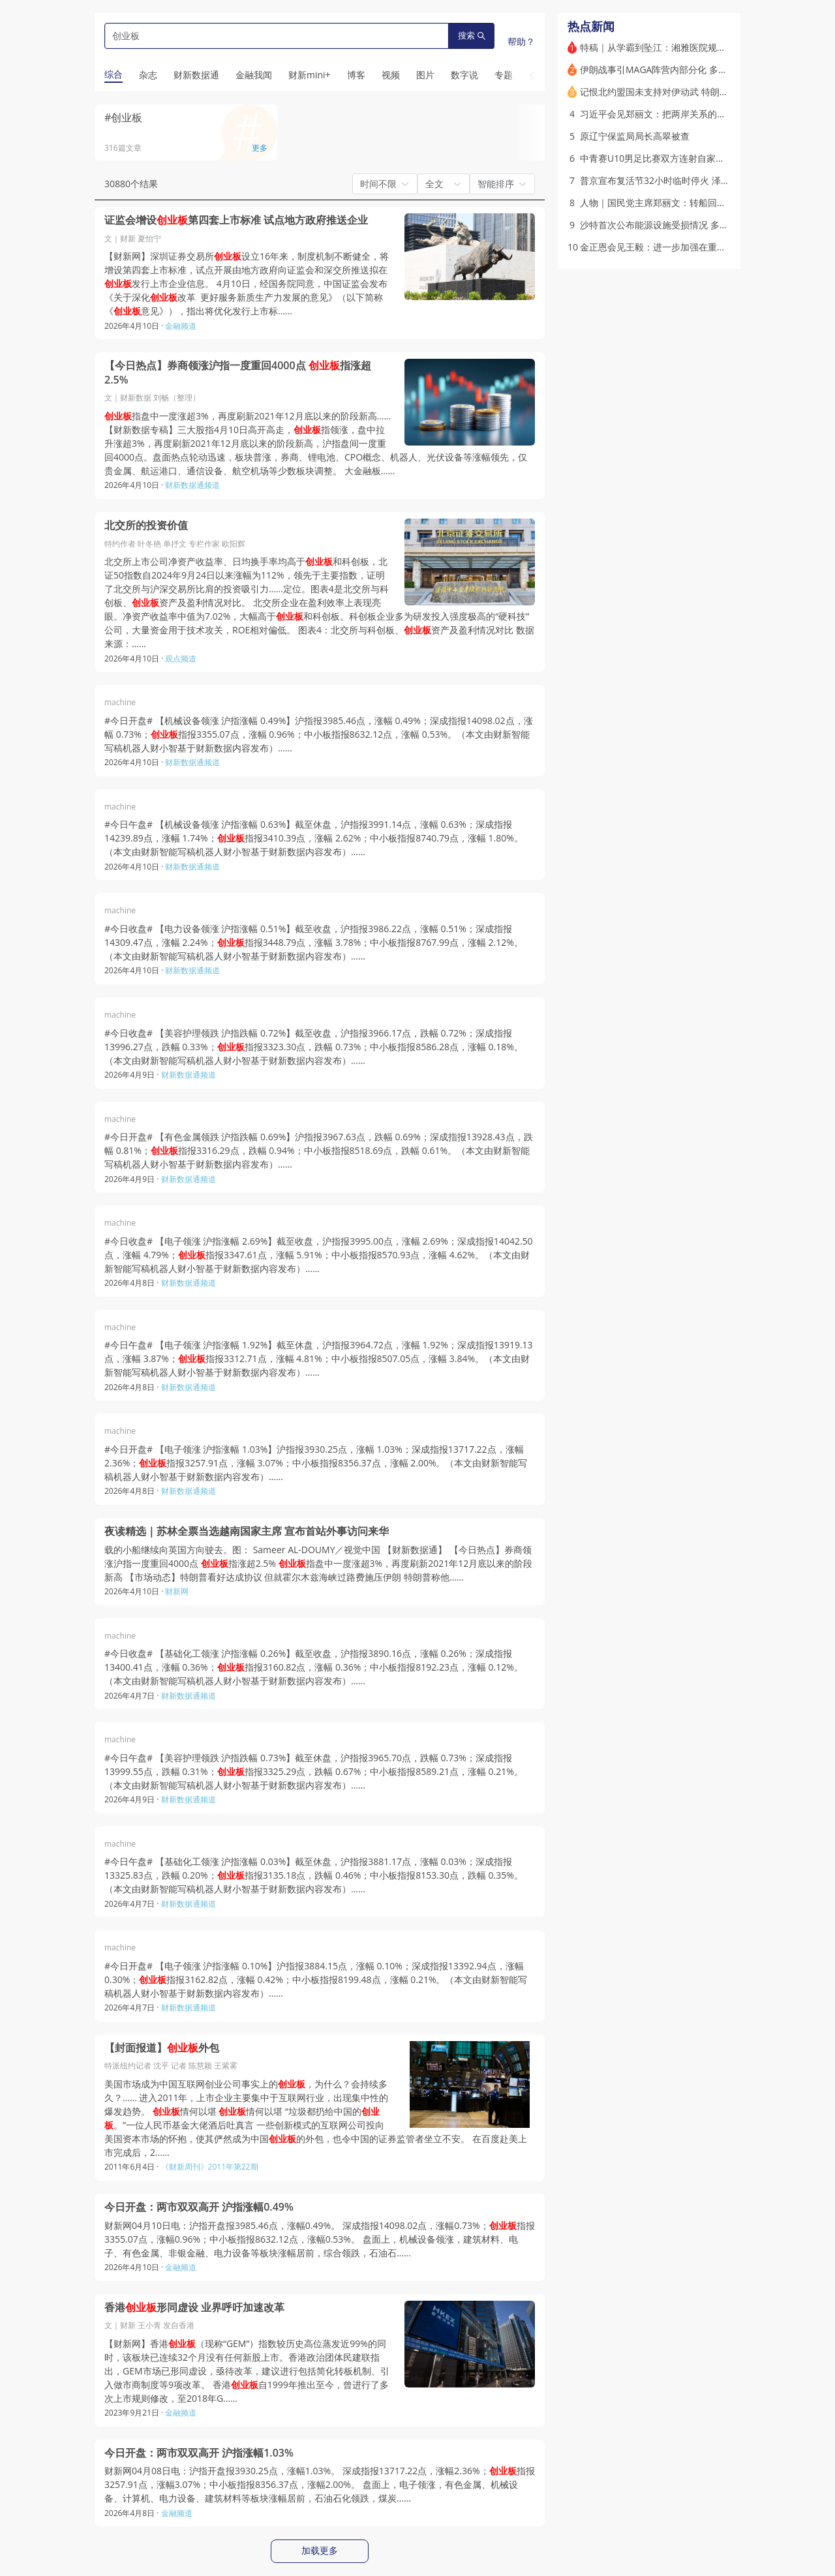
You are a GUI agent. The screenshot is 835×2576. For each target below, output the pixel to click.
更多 (259, 147)
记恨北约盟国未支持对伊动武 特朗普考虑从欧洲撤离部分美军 (704, 91)
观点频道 (180, 658)
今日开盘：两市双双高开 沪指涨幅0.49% (199, 2207)
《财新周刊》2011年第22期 (209, 2166)
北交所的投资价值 (146, 525)
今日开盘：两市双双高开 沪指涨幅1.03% (199, 2453)
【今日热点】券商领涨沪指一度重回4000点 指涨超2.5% (237, 373)
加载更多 (319, 2550)
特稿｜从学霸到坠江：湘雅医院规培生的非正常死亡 (685, 47)
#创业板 (123, 117)
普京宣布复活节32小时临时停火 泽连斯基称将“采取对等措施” (703, 180)
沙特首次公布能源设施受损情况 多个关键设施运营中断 (691, 225)
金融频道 (180, 325)
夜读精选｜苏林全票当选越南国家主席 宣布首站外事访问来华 (246, 1531)
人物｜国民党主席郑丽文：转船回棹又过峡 (666, 202)
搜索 (471, 35)
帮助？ (521, 41)
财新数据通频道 (192, 485)
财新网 (177, 1591)
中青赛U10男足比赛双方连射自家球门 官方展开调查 (685, 158)
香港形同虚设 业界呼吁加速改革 (194, 2307)
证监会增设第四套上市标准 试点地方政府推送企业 (236, 220)
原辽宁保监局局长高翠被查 (635, 136)
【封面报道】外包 (161, 2048)
